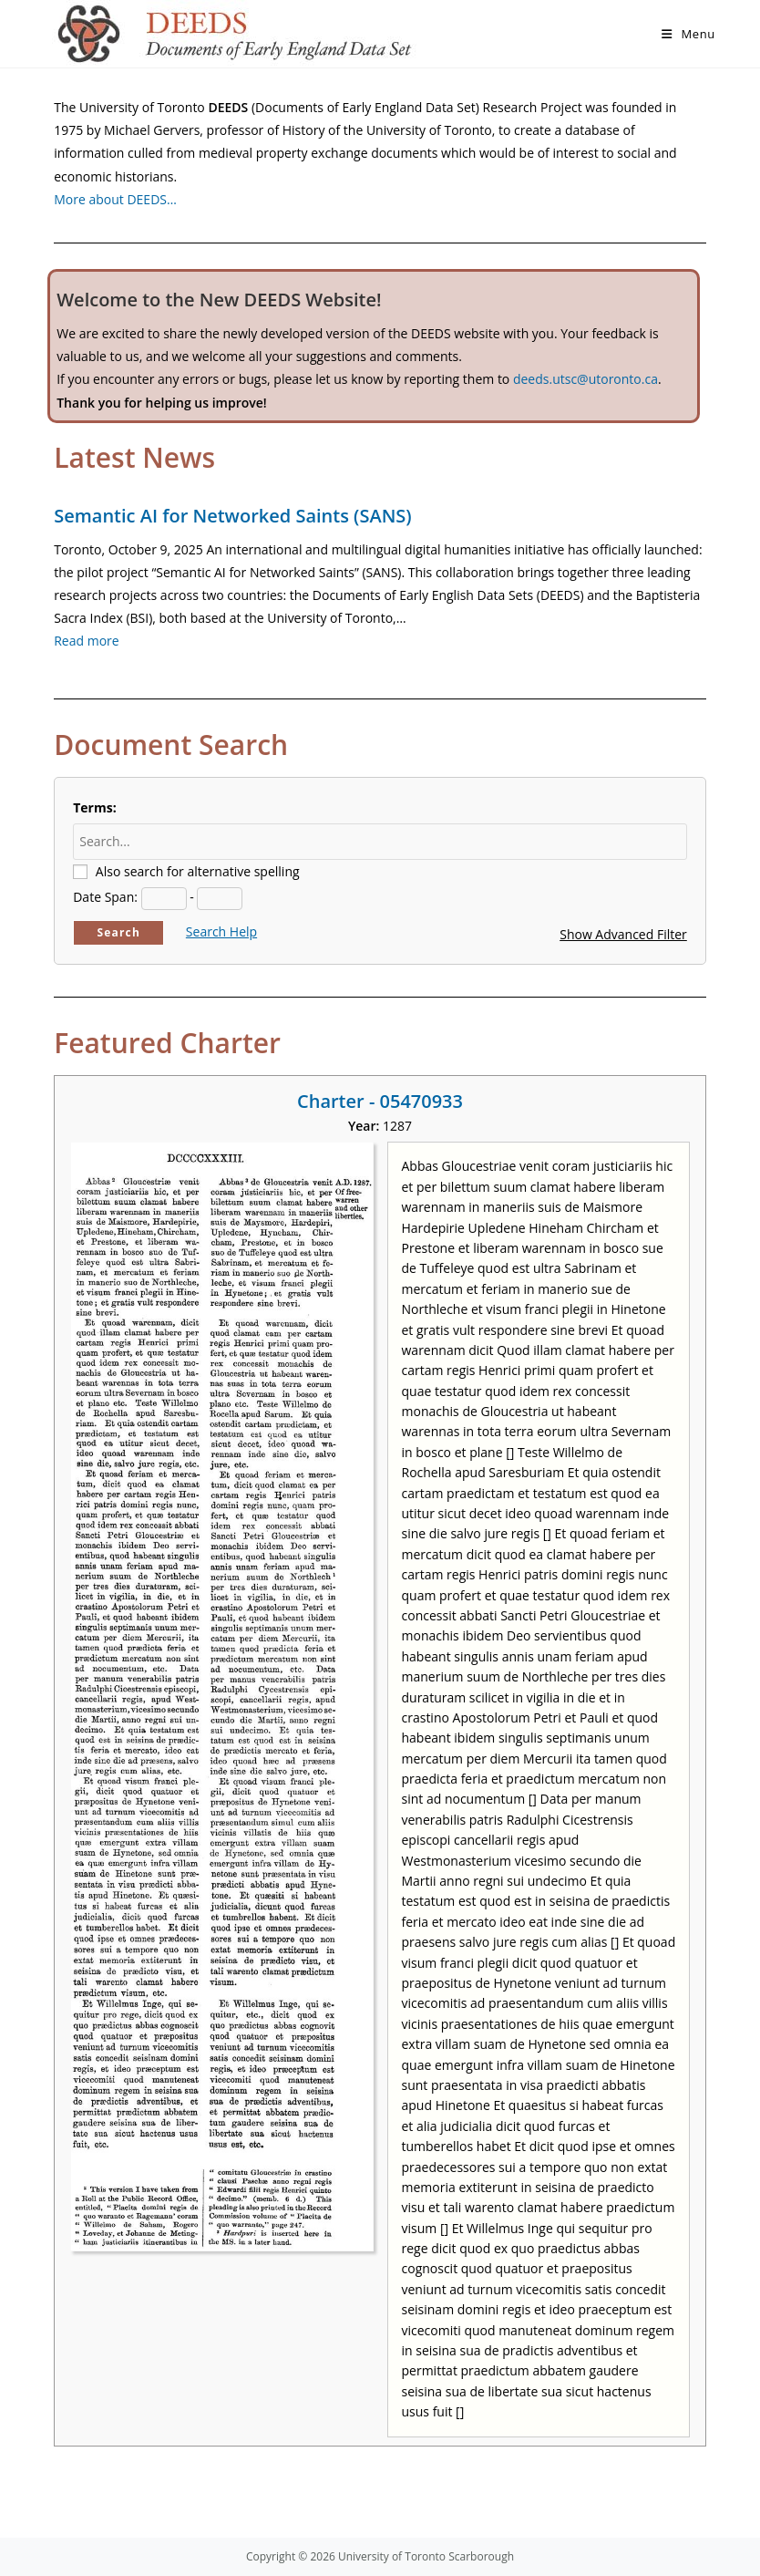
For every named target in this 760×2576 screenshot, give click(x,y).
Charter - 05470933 (380, 1101)
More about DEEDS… (115, 199)
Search (118, 932)
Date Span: (105, 896)
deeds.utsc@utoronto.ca (585, 379)
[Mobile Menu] (688, 34)
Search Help (221, 931)
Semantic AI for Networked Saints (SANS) (232, 515)
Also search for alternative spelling (198, 871)
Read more (86, 640)
